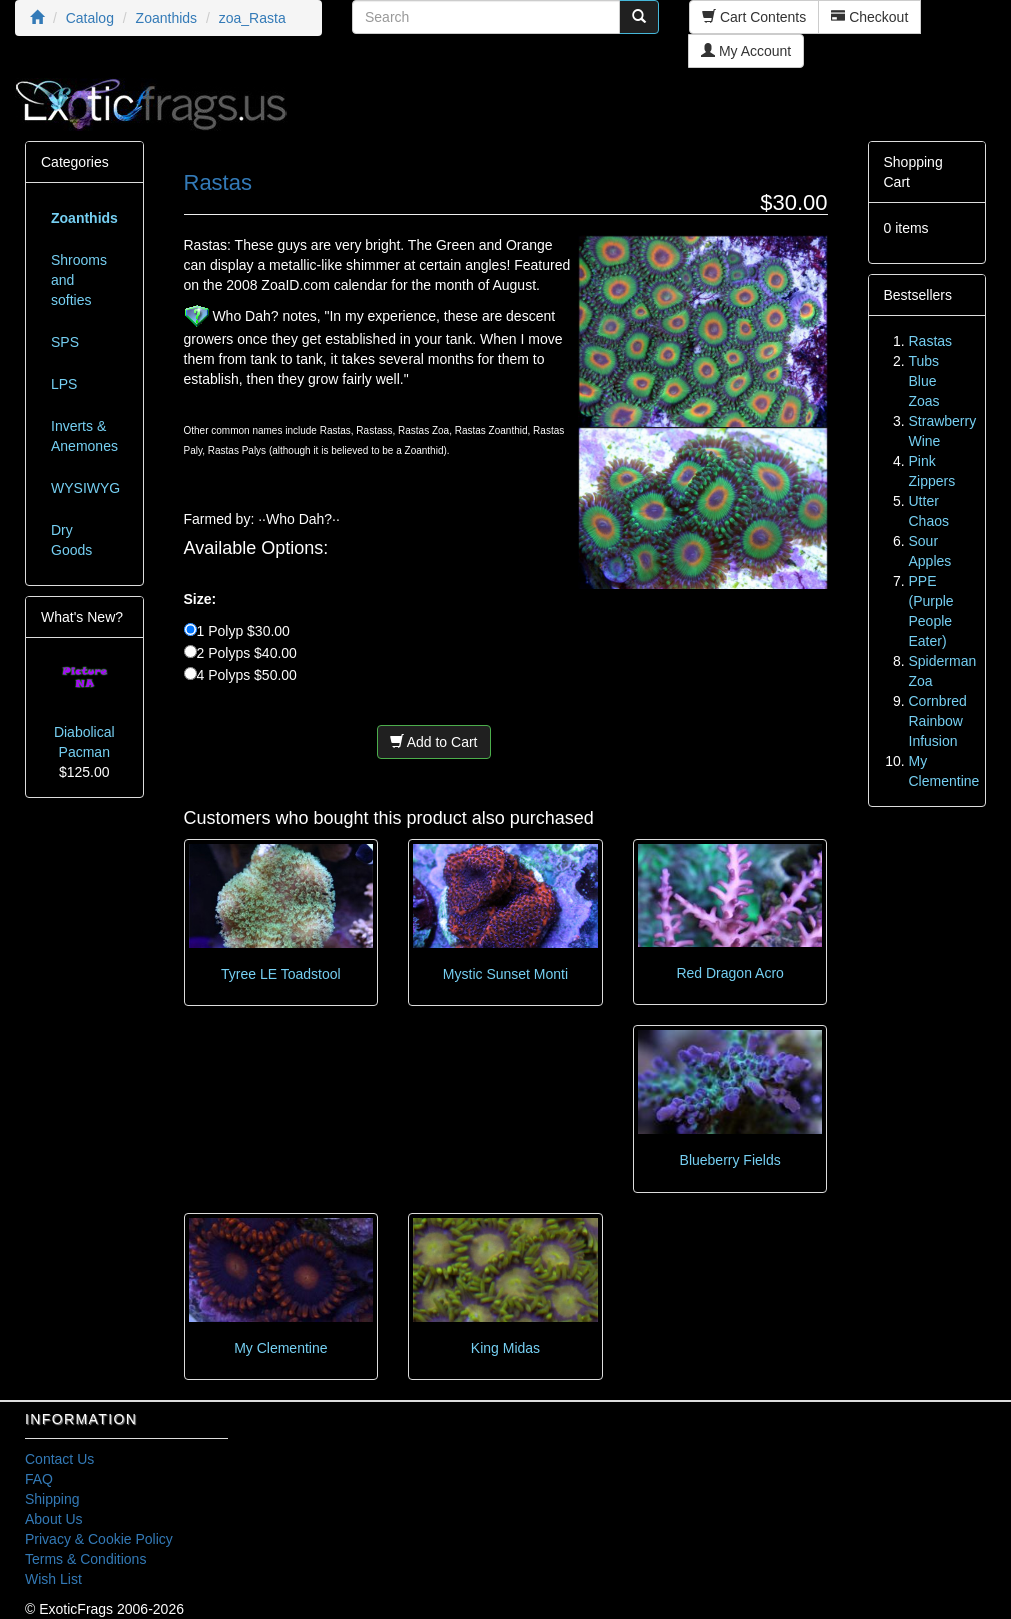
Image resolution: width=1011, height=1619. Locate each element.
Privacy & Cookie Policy (99, 1539)
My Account (746, 51)
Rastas (931, 341)
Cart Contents (754, 17)
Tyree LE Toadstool (281, 974)
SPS (65, 342)
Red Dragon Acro (729, 973)
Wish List (53, 1579)
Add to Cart (434, 742)
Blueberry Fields (730, 1160)
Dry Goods (71, 540)
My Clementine (280, 1348)
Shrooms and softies (79, 280)
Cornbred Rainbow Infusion (938, 721)
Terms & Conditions (85, 1559)
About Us (54, 1519)
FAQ (39, 1479)
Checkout (869, 17)
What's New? (82, 617)
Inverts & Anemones (84, 436)
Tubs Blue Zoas (924, 381)
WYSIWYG (85, 488)
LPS (64, 384)
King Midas (505, 1348)
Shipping (52, 1499)
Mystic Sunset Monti (505, 974)
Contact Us (59, 1459)
